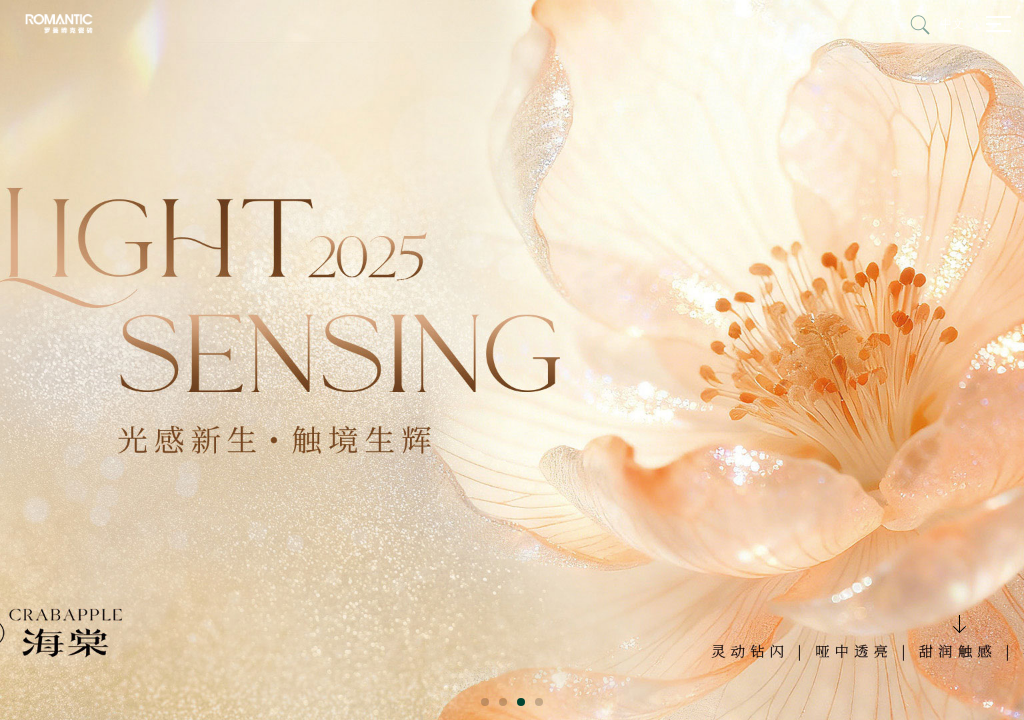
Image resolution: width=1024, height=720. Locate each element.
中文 (952, 24)
